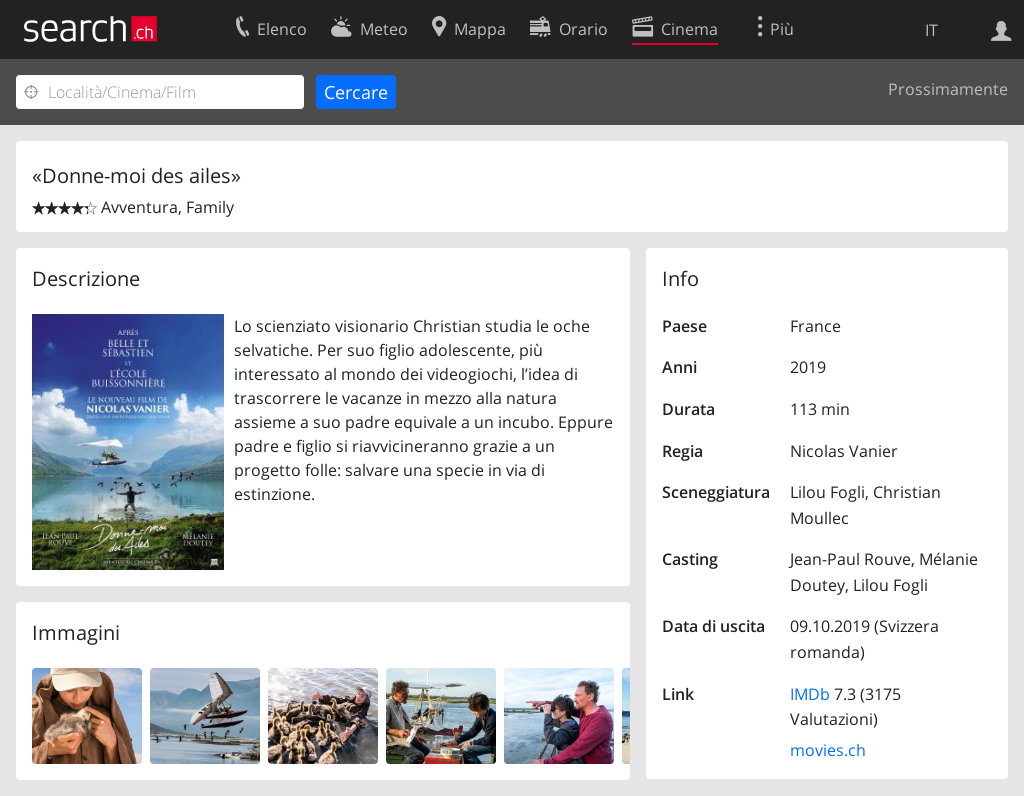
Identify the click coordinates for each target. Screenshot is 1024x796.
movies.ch (828, 750)
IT (931, 30)
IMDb (810, 694)
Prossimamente (948, 89)
